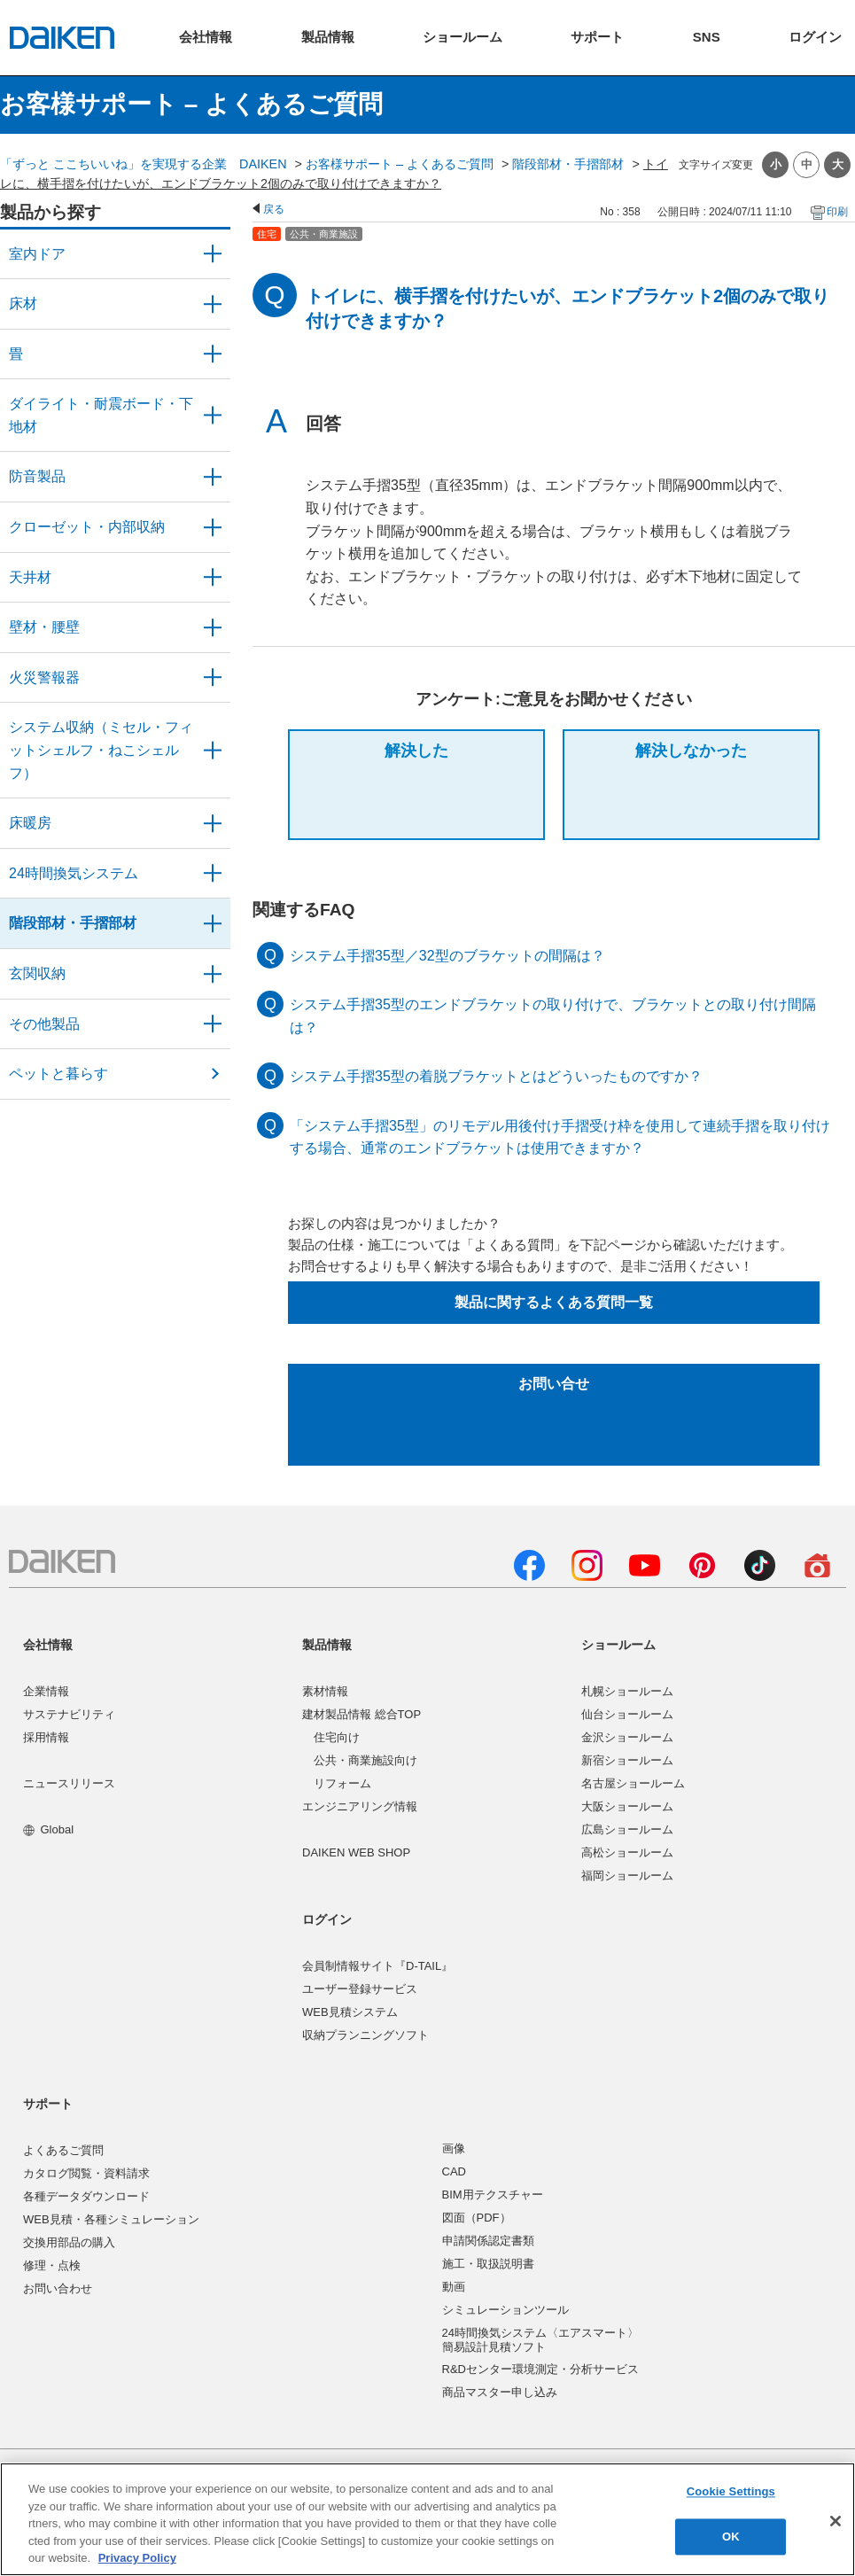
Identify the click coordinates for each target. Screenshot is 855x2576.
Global (48, 1829)
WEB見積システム (350, 2012)
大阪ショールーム (627, 1806)
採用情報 (46, 1737)
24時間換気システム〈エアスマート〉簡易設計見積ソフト (540, 2340)
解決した (416, 750)
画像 (453, 2148)
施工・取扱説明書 (488, 2263)
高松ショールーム (627, 1852)
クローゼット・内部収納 (87, 526)
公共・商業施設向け (365, 1760)
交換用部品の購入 (69, 2242)
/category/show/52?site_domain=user (212, 678)
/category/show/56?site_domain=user (212, 974)
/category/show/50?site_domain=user (212, 477)
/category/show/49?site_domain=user (212, 578)
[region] (427, 2519)
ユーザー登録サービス (359, 1989)
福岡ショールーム (627, 1875)
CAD (454, 2171)
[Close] (835, 2521)
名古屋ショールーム (633, 1783)
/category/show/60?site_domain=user (212, 823)
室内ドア (37, 253)
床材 (23, 303)
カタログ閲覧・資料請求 (86, 2173)
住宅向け (337, 1737)
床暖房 (30, 822)
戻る (273, 209)
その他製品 (44, 1023)
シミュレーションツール (505, 2309)
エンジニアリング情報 (359, 1806)
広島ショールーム (627, 1829)
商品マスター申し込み (499, 2392)
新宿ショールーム (627, 1760)
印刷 (837, 212)
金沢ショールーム (627, 1737)
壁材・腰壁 (44, 626)
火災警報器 (44, 677)
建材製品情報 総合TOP (361, 1714)
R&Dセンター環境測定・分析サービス (540, 2369)
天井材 (30, 577)
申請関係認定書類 (488, 2240)
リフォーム (342, 1783)
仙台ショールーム (627, 1714)
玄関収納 (37, 973)
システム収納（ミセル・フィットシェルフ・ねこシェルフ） (101, 750)
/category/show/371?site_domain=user (212, 254)
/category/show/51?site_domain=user (212, 874)
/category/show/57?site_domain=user (212, 923)
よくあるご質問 (63, 2150)
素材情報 (325, 1691)
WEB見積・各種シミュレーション (111, 2219)
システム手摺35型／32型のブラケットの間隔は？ (447, 955)
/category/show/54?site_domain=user (212, 527)
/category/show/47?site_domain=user (212, 627)
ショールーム (618, 1645)
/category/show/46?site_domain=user (212, 354)
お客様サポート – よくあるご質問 (400, 164)
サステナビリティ (69, 1714)
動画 (453, 2286)
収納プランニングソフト (365, 2035)
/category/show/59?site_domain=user (212, 304)
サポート (48, 2104)
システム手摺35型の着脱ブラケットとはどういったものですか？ (496, 1076)
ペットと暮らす (58, 1073)
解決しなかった (691, 750)
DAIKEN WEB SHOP (356, 1852)
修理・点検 (52, 2265)
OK (731, 2536)
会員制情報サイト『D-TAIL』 (377, 1966)
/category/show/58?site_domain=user (212, 1024)
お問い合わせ (57, 2288)
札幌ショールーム (627, 1691)
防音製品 (37, 476)
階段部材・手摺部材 (568, 164)
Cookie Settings (731, 2492)
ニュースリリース (69, 1783)
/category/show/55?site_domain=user (212, 750)
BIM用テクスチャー (492, 2194)
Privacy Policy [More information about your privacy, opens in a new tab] (137, 2557)
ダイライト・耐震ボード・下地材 (101, 415)
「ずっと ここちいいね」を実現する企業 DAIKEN (143, 164)
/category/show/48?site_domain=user (212, 415)
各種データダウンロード (86, 2196)
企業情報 (46, 1691)
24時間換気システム (73, 873)
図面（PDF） (476, 2217)
